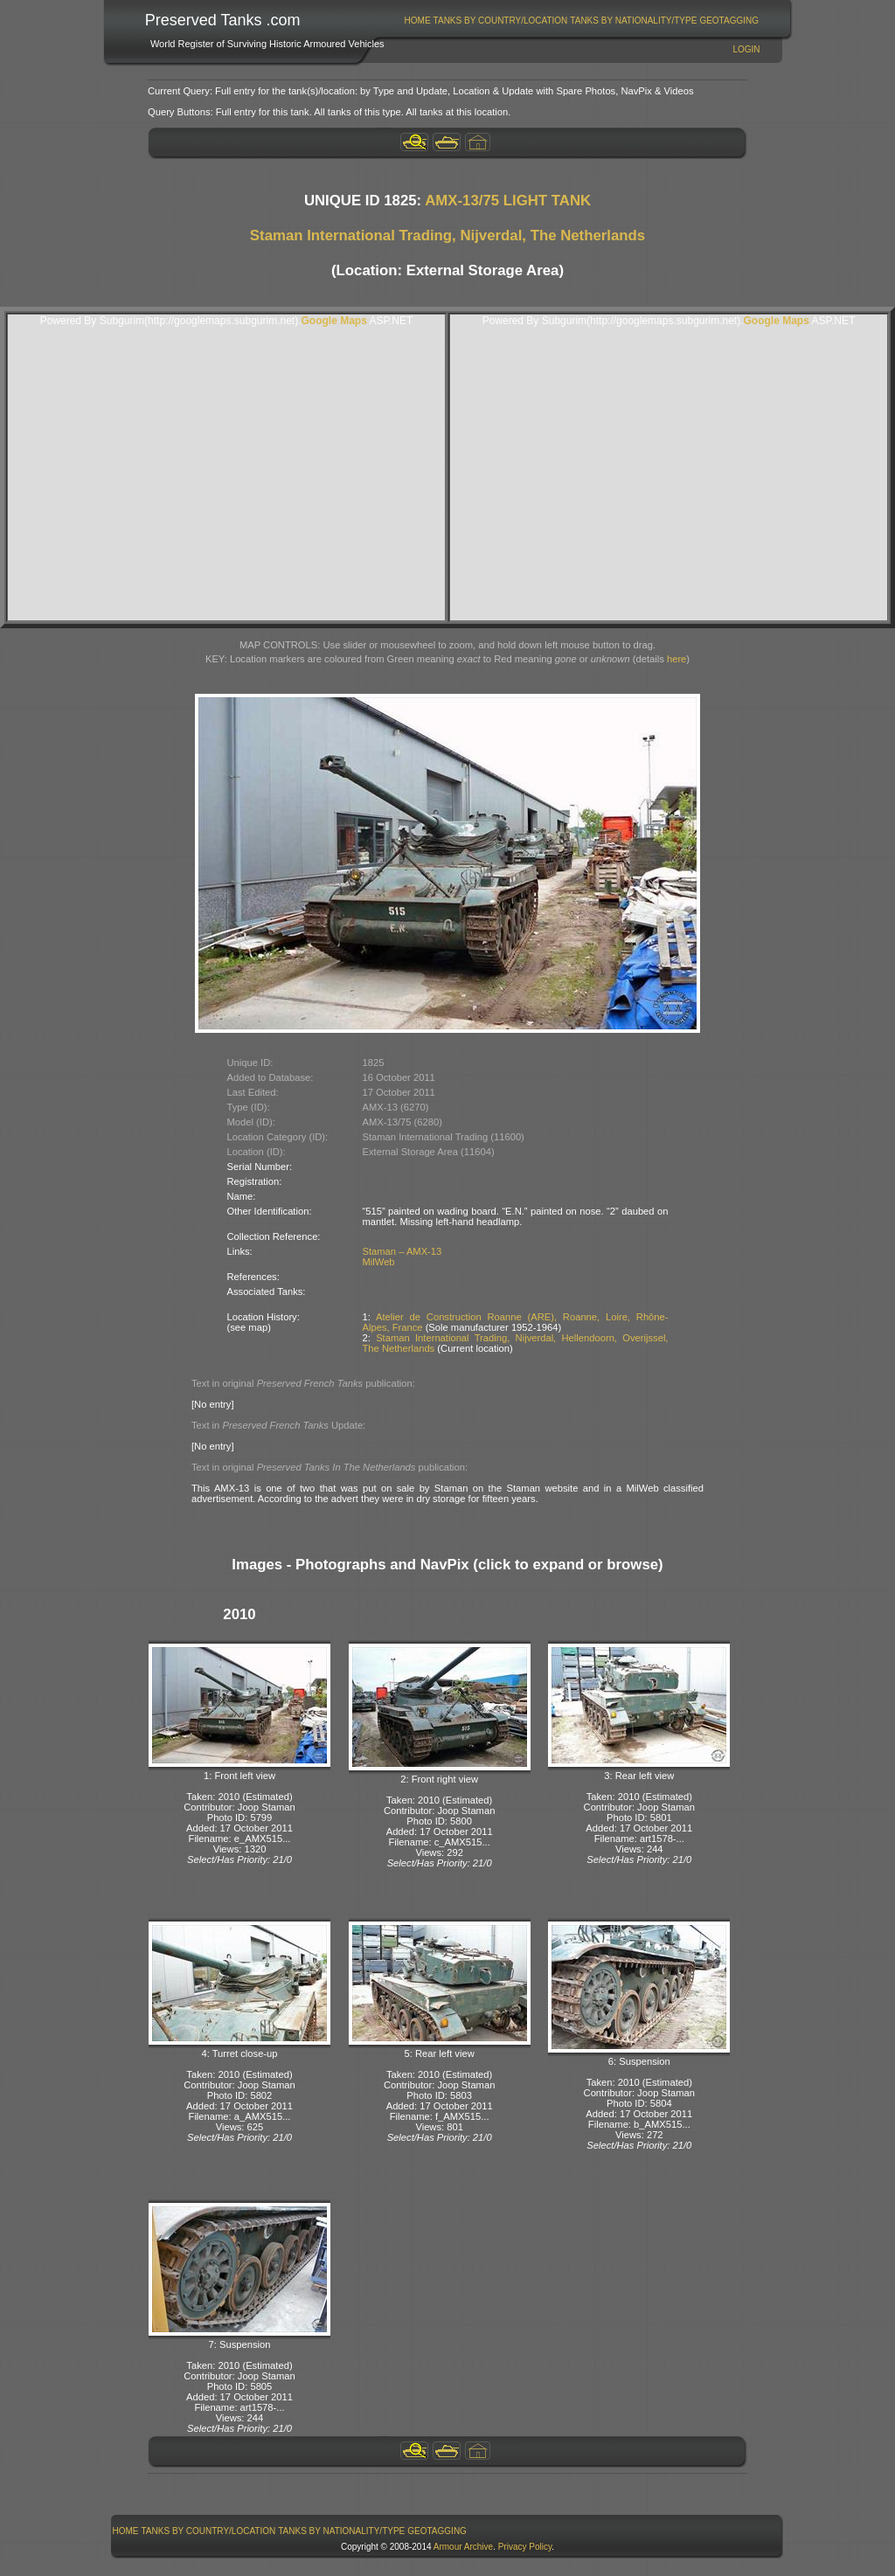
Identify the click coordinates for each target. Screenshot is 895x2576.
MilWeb (379, 1262)
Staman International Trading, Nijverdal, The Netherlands (447, 235)
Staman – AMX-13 (402, 1251)
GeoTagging (729, 20)
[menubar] (581, 20)
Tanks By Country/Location (501, 20)
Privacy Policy (525, 2547)
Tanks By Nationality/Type (633, 20)
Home (418, 20)
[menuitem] (417, 20)
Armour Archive (463, 2547)
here (676, 659)
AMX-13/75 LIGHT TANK (508, 200)
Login (746, 49)
